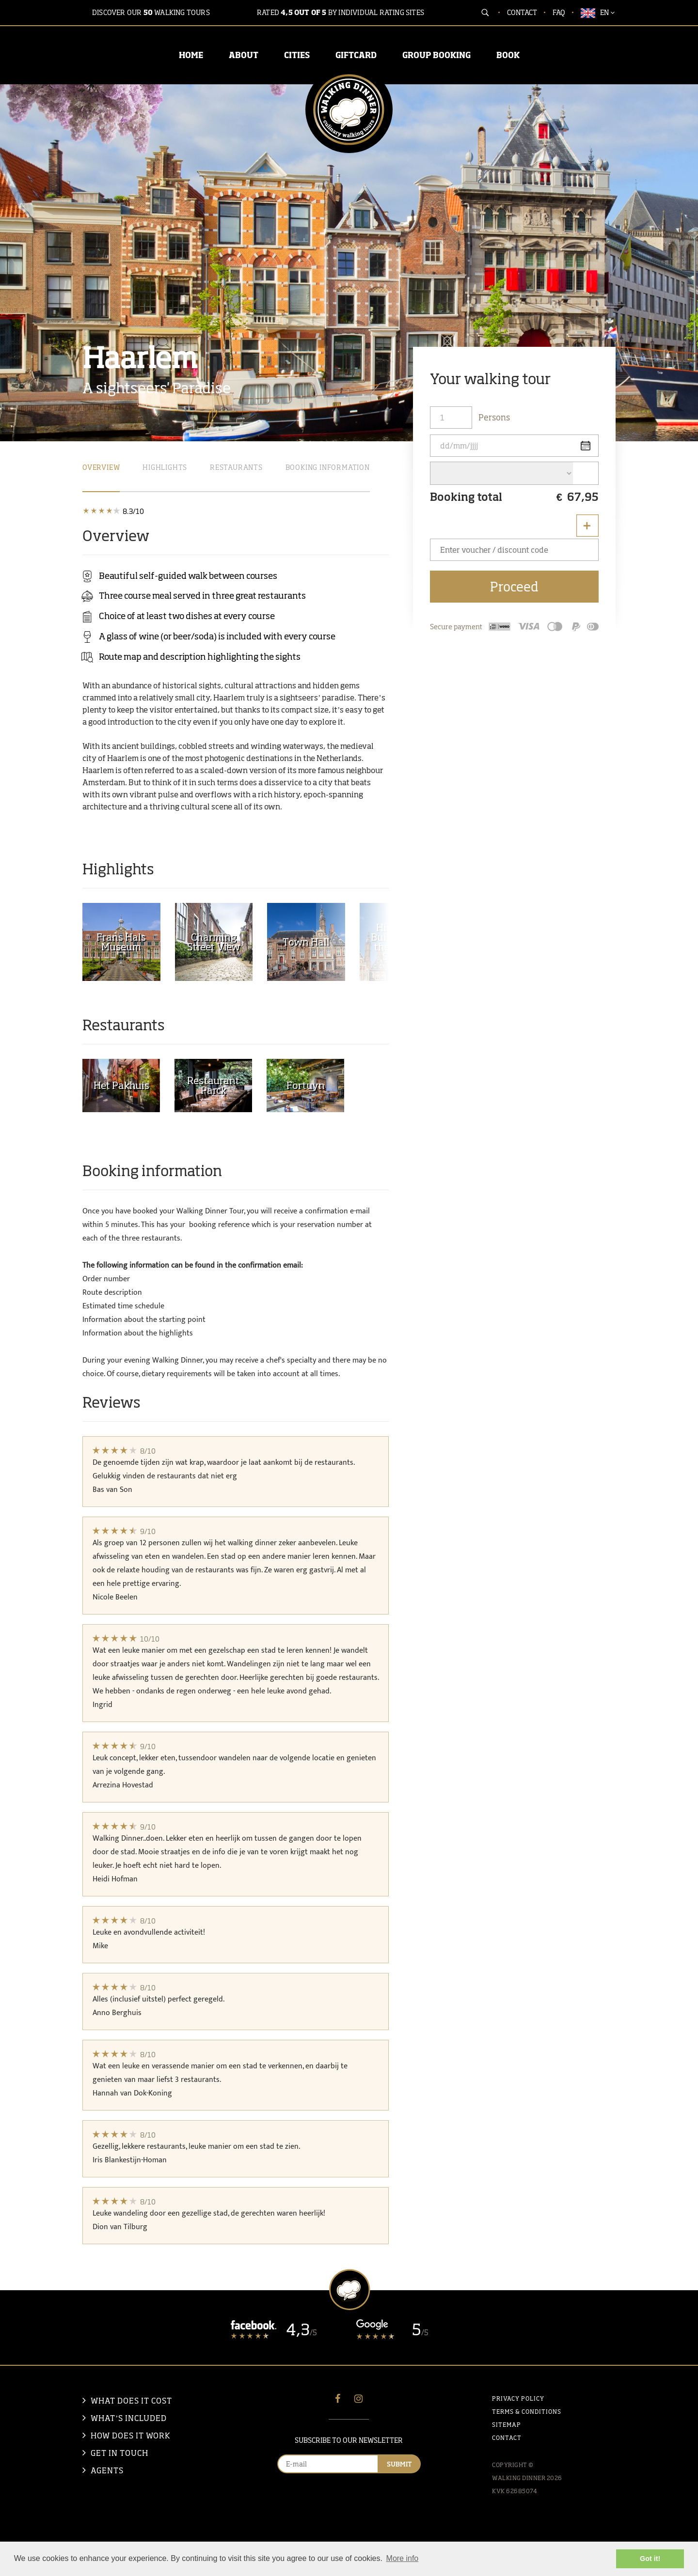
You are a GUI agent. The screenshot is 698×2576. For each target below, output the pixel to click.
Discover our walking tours (151, 12)
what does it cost (131, 2400)
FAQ (559, 12)
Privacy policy (518, 2398)
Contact (522, 12)
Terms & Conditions (526, 2411)
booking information (328, 467)
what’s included (129, 2418)
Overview (101, 467)
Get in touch (119, 2453)
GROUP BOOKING (436, 55)
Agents (107, 2470)
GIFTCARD (356, 55)
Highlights (165, 467)
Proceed (514, 586)
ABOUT (243, 55)
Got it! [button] (650, 2558)
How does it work (131, 2435)
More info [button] (402, 2558)
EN (598, 13)
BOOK (508, 55)
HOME (191, 55)
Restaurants (236, 467)
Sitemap (506, 2424)
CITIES (297, 55)
